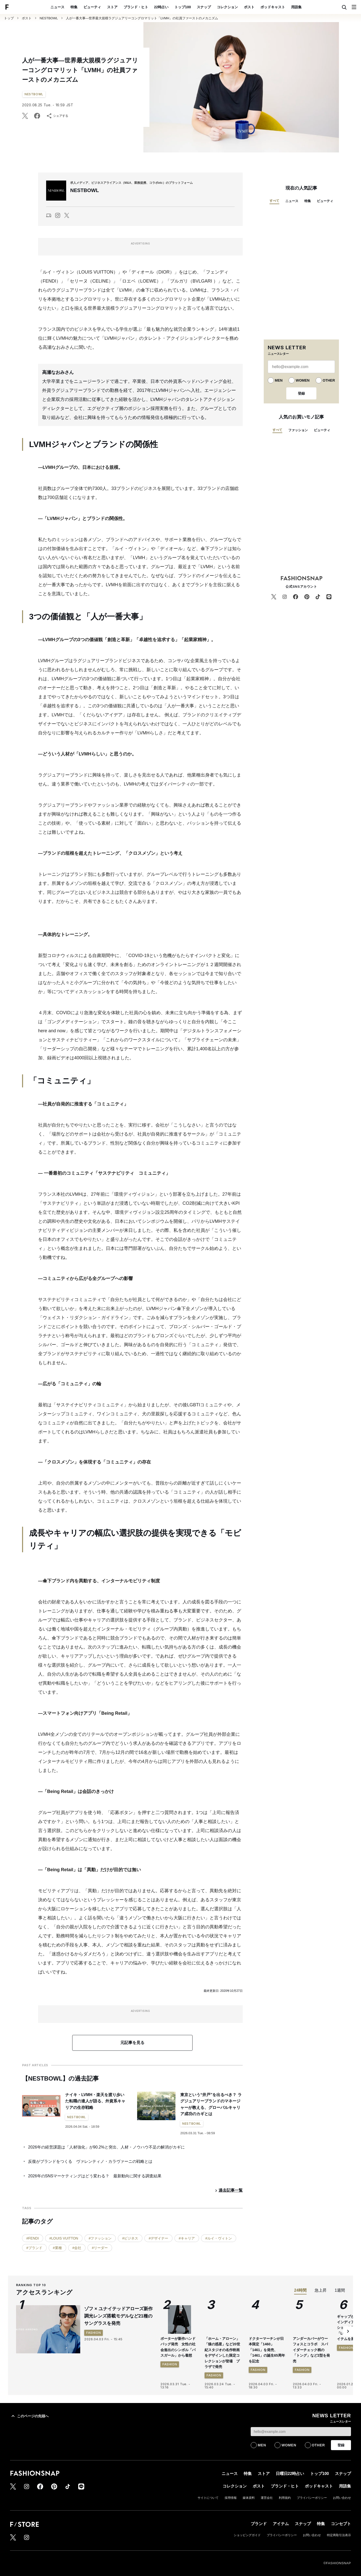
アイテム (281, 2524)
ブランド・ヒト (136, 7)
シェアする (57, 116)
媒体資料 (249, 2498)
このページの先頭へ (29, 2416)
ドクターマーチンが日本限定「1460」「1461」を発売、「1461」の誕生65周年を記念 (267, 2350)
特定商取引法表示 (339, 2535)
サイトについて (208, 2498)
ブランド (259, 2524)
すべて (274, 201)
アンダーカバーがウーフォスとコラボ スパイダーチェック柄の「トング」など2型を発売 (311, 2350)
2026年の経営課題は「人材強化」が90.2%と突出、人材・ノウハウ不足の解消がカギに (106, 2147)
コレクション (227, 7)
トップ (9, 18)
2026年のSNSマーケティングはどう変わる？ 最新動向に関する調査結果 (95, 2176)
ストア (112, 7)
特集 (73, 7)
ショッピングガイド (247, 2535)
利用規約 (285, 2498)
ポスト (249, 7)
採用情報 (231, 2498)
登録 (301, 393)
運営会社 (267, 2498)
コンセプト (341, 2524)
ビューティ (92, 7)
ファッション (298, 430)
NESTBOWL (49, 18)
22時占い (161, 7)
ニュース (57, 7)
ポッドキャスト (272, 7)
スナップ (204, 7)
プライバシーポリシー (312, 2498)
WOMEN (302, 380)
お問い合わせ (342, 2498)
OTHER (329, 380)
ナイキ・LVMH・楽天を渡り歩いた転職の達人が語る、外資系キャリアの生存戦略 (95, 2101)
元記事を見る (132, 2042)
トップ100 (182, 7)
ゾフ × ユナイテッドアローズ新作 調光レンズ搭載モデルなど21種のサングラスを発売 (120, 2316)
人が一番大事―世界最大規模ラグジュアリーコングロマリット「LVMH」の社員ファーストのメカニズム (142, 18)
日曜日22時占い (290, 2473)
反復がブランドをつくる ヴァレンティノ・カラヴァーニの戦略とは (90, 2161)
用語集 (296, 7)
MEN (279, 380)
